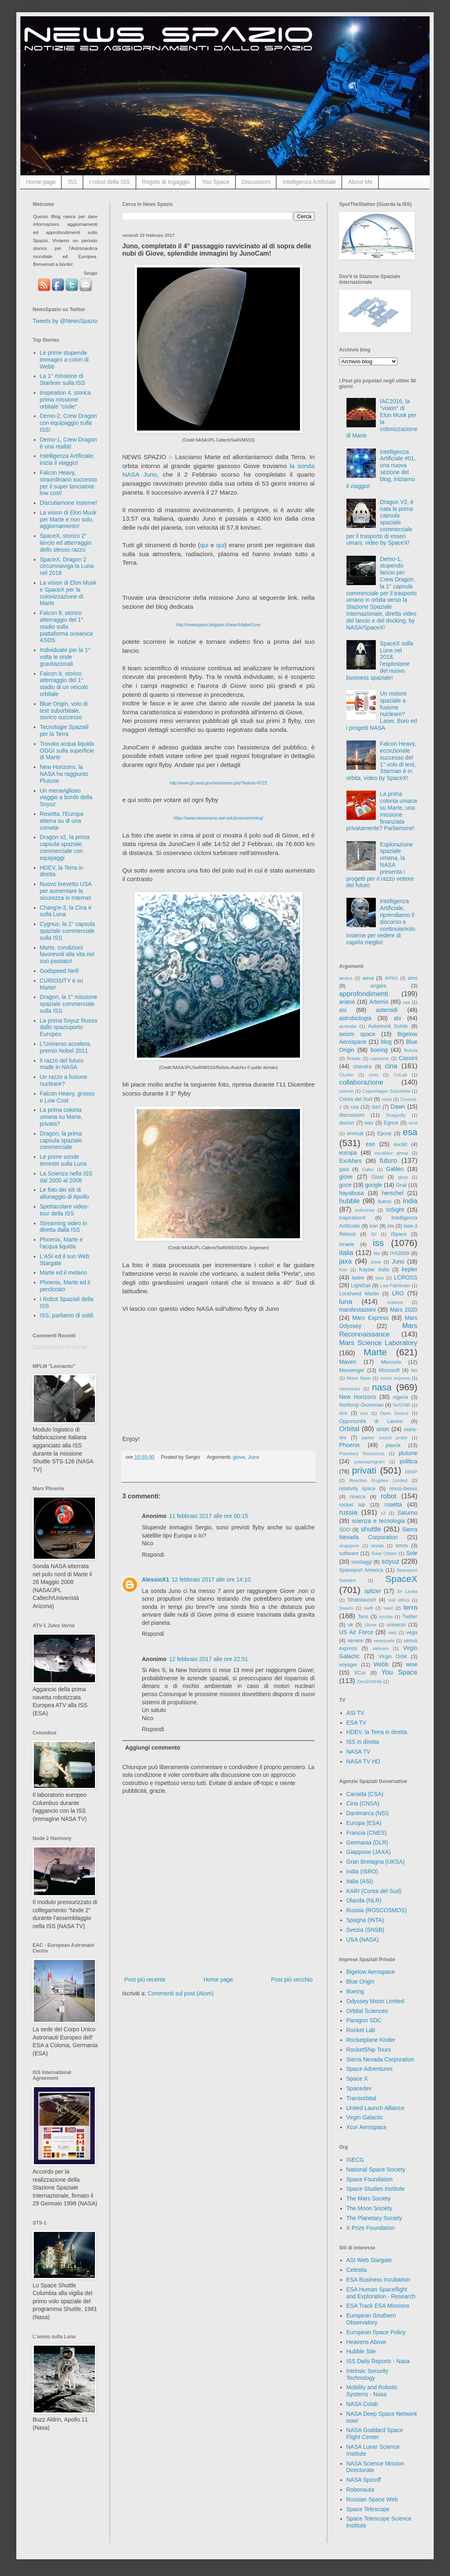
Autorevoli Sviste (388, 1026)
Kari (343, 1269)
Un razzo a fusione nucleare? (64, 1080)
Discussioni (256, 182)
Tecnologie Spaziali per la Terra (64, 730)
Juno (253, 1457)
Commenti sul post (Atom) (181, 1993)
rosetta (393, 1504)
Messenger (351, 1370)
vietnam (380, 1648)
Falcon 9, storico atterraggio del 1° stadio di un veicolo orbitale (64, 683)
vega (411, 1632)
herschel (393, 1193)
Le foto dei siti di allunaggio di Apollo (64, 1193)
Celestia (356, 2270)
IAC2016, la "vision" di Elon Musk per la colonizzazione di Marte (381, 418)
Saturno (407, 1512)
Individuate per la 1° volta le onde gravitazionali (65, 657)
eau (369, 1123)
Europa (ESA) (364, 1823)
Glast (377, 1177)
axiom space (357, 1034)
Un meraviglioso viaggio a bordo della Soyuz (66, 797)
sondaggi (361, 1562)
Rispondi (153, 1554)
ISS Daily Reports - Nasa (378, 2361)
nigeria (400, 1397)
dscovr (346, 1123)
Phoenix (349, 1445)
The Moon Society (369, 2208)
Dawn (397, 1106)
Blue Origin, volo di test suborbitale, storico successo (64, 710)
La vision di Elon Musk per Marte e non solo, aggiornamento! (68, 519)
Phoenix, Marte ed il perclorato (65, 1285)
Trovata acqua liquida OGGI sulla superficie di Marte (67, 750)
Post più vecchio (292, 1979)
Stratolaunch (361, 1600)
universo (396, 1625)
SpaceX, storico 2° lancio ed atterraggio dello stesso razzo (66, 542)
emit (413, 1122)
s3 (383, 1513)
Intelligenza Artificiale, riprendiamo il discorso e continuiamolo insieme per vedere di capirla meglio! (380, 922)
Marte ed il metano (63, 1272)
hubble (349, 1201)
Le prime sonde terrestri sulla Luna (63, 1160)
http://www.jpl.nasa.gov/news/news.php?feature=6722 (218, 783)
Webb (381, 1664)
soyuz (390, 1561)
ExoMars (350, 1161)
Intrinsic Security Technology (367, 2374)
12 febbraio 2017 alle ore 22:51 (208, 1659)
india (410, 1201)
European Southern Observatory (371, 2319)
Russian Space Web (372, 2499)
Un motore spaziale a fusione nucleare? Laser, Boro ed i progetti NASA (381, 710)
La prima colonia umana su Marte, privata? (61, 1117)
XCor (360, 1673)
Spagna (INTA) (365, 1920)
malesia (395, 1302)
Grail (401, 1185)
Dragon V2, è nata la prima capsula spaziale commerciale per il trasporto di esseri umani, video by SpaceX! (380, 522)
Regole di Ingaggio (166, 182)
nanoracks (349, 1388)
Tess (363, 1616)
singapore (349, 1545)
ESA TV (356, 1722)
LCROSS (405, 1277)
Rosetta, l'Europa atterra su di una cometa (62, 821)
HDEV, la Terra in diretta (376, 1732)
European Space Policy (376, 2332)
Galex (368, 1169)
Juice (376, 1261)
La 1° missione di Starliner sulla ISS (62, 379)
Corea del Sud (355, 1099)
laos (379, 1277)
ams (412, 978)
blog (386, 1041)
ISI (374, 1234)
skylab (377, 1545)
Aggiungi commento (152, 1747)
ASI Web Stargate (369, 2260)
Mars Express (370, 1318)
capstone (380, 1058)
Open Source (394, 1413)
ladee (358, 1278)
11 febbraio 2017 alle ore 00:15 (208, 1516)
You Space (215, 182)
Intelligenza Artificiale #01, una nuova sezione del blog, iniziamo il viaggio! (381, 468)
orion (383, 1429)
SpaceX (401, 1579)
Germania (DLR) (367, 1842)
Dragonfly (396, 1115)
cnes (374, 1074)
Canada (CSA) (365, 1794)
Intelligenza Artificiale (309, 182)
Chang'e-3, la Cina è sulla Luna (66, 911)
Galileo (395, 1169)
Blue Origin (360, 1981)
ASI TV (355, 1713)
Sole (411, 1553)
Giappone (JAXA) (368, 1852)
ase (406, 1002)
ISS (72, 182)
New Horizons (357, 1397)
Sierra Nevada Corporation (380, 2059)
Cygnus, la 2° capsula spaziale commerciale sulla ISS (67, 931)
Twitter (409, 1616)
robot (388, 1496)
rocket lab (352, 1505)
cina (391, 1066)
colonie (346, 1091)
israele (346, 1244)
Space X (357, 2078)
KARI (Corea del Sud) (373, 1891)
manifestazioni (357, 1309)
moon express (395, 1378)
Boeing (355, 1991)
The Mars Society (368, 2198)
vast (392, 1632)
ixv (377, 1253)
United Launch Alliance (375, 2108)
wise (411, 1664)
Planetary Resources (361, 1453)
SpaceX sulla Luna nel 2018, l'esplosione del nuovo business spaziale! (379, 660)
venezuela (383, 1640)
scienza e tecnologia (378, 1521)
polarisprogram (369, 1461)
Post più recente (144, 1979)
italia (346, 1253)
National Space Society (376, 2169)
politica (408, 1461)
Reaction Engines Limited (378, 1480)
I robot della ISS (109, 182)
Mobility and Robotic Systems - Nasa (372, 2390)
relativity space (357, 1488)
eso (370, 1144)
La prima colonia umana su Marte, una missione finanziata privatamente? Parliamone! (381, 811)
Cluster (346, 1074)
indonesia (365, 1210)
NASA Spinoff (363, 2480)
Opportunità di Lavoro (371, 1421)
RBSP (411, 1471)
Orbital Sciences (367, 2011)
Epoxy (384, 1133)
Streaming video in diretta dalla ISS (63, 1226)
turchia (386, 1616)
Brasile (354, 1058)
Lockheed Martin (359, 1294)
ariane (347, 1002)
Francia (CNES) (366, 1832)
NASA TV (358, 1751)
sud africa (398, 1599)
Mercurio (391, 1362)
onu (364, 1413)
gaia (344, 1169)
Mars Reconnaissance (378, 1330)
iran (373, 1226)
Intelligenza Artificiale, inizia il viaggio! (67, 459)
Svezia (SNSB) (365, 1929)
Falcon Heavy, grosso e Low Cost (67, 1097)
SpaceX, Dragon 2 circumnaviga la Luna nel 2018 (67, 566)
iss (378, 1243)
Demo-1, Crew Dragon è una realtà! (68, 443)
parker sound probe (384, 1437)
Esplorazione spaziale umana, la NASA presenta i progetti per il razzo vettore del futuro (380, 865)
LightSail (361, 1285)
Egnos (391, 1123)
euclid (400, 1144)
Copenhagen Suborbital (386, 1091)
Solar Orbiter (384, 1553)
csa (355, 1107)
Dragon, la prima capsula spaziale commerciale (61, 1140)
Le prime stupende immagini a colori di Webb (64, 359)
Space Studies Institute (375, 2188)
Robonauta (360, 2489)
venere (355, 1641)
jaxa (345, 1261)
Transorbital (361, 2098)
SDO (344, 1530)
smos (402, 1546)
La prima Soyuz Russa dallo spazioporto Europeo (68, 1027)
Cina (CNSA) (362, 1803)
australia (347, 1026)
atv (397, 1018)
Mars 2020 (403, 1309)
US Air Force (356, 1632)
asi (342, 1010)
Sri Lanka (407, 1591)
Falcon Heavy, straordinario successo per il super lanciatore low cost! (68, 482)
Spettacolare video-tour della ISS (64, 1210)
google (373, 1185)
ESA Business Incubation (378, 2279)
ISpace (398, 1234)
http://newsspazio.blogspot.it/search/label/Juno (218, 625)
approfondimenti (363, 994)
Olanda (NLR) (364, 1900)
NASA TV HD (363, 1761)
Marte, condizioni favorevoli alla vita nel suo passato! (67, 954)
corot (387, 1099)
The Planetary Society (374, 2218)
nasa (382, 1387)
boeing (379, 1050)
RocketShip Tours (368, 2049)
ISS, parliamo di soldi (67, 1315)
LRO (398, 1293)
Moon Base (359, 1378)
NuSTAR (401, 1405)
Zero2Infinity (369, 1681)
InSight (395, 1209)
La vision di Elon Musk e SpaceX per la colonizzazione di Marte (68, 592)
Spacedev (359, 2088)
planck (393, 1445)
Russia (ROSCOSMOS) (376, 1910)
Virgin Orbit (393, 1656)
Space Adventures (369, 2069)
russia (348, 1512)
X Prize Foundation (370, 2228)
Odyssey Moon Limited (375, 2001)
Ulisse (370, 1624)
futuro (388, 1160)
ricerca (358, 1497)
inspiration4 (352, 1218)
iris (390, 1226)
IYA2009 (399, 1253)
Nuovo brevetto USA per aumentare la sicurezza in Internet (66, 891)
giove (239, 1457)
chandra (362, 1066)
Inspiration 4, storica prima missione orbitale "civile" (65, 399)
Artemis (378, 1002)
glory (403, 1177)
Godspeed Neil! (59, 971)
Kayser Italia (374, 1270)
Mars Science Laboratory (378, 1343)
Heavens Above (366, 2342)
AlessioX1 (155, 1579)
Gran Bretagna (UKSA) (375, 1861)
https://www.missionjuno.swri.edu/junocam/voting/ (218, 818)
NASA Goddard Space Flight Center (374, 2433)
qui (204, 544)
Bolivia (410, 1050)
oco (343, 1413)
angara (378, 986)
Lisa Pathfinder (395, 1285)
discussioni (351, 1115)
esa (410, 1132)
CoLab (400, 1074)
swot (388, 1608)
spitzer (372, 1591)
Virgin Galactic (364, 2117)
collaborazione (361, 1082)
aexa (367, 978)
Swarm (346, 1608)
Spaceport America (361, 1570)
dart (376, 1107)
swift (368, 1608)
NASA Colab (362, 2404)
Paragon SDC (364, 2020)
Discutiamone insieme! (68, 502)
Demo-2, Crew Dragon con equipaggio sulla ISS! (68, 423)
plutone (408, 1453)
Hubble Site (361, 2351)
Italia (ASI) (359, 1881)
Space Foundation (369, 2179)
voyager (348, 1665)
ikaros (385, 1201)
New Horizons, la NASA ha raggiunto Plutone (64, 774)
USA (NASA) (362, 1939)
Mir (414, 1370)
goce (345, 1185)
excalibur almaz (391, 1153)
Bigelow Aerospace (370, 1971)
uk (350, 1625)
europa (348, 1152)
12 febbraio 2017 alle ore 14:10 (211, 1579)
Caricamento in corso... (62, 1347)
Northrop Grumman (361, 1405)
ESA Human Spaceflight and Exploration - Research (381, 2293)
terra (411, 1607)
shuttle (371, 1529)
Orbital (349, 1429)
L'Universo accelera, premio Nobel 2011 (65, 1047)
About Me (360, 182)
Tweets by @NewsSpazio (65, 321)
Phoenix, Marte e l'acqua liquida (61, 1243)
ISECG (355, 2159)
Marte (375, 1352)
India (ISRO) (362, 1871)
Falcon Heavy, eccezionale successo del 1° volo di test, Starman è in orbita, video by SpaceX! (381, 760)
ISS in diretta (362, 1742)
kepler (409, 1269)
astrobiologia (355, 1018)
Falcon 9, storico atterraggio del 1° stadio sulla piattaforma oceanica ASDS (66, 626)
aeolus (346, 978)
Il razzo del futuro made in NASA (62, 1064)
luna (345, 1302)
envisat (355, 1133)
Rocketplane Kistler (371, 2040)
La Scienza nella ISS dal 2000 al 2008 (66, 1177)
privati (364, 1470)
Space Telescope (368, 2509)
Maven (347, 1362)
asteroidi (386, 1010)
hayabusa (351, 1193)
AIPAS (391, 978)
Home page (40, 182)
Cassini (408, 1058)
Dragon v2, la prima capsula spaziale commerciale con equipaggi (65, 847)
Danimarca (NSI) (367, 1813)
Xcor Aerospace (366, 2127)
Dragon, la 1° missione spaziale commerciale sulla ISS (68, 1004)
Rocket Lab (360, 2030)
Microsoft (389, 1370)
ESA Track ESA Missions (378, 2305)
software (349, 1553)
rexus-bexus (403, 1488)
